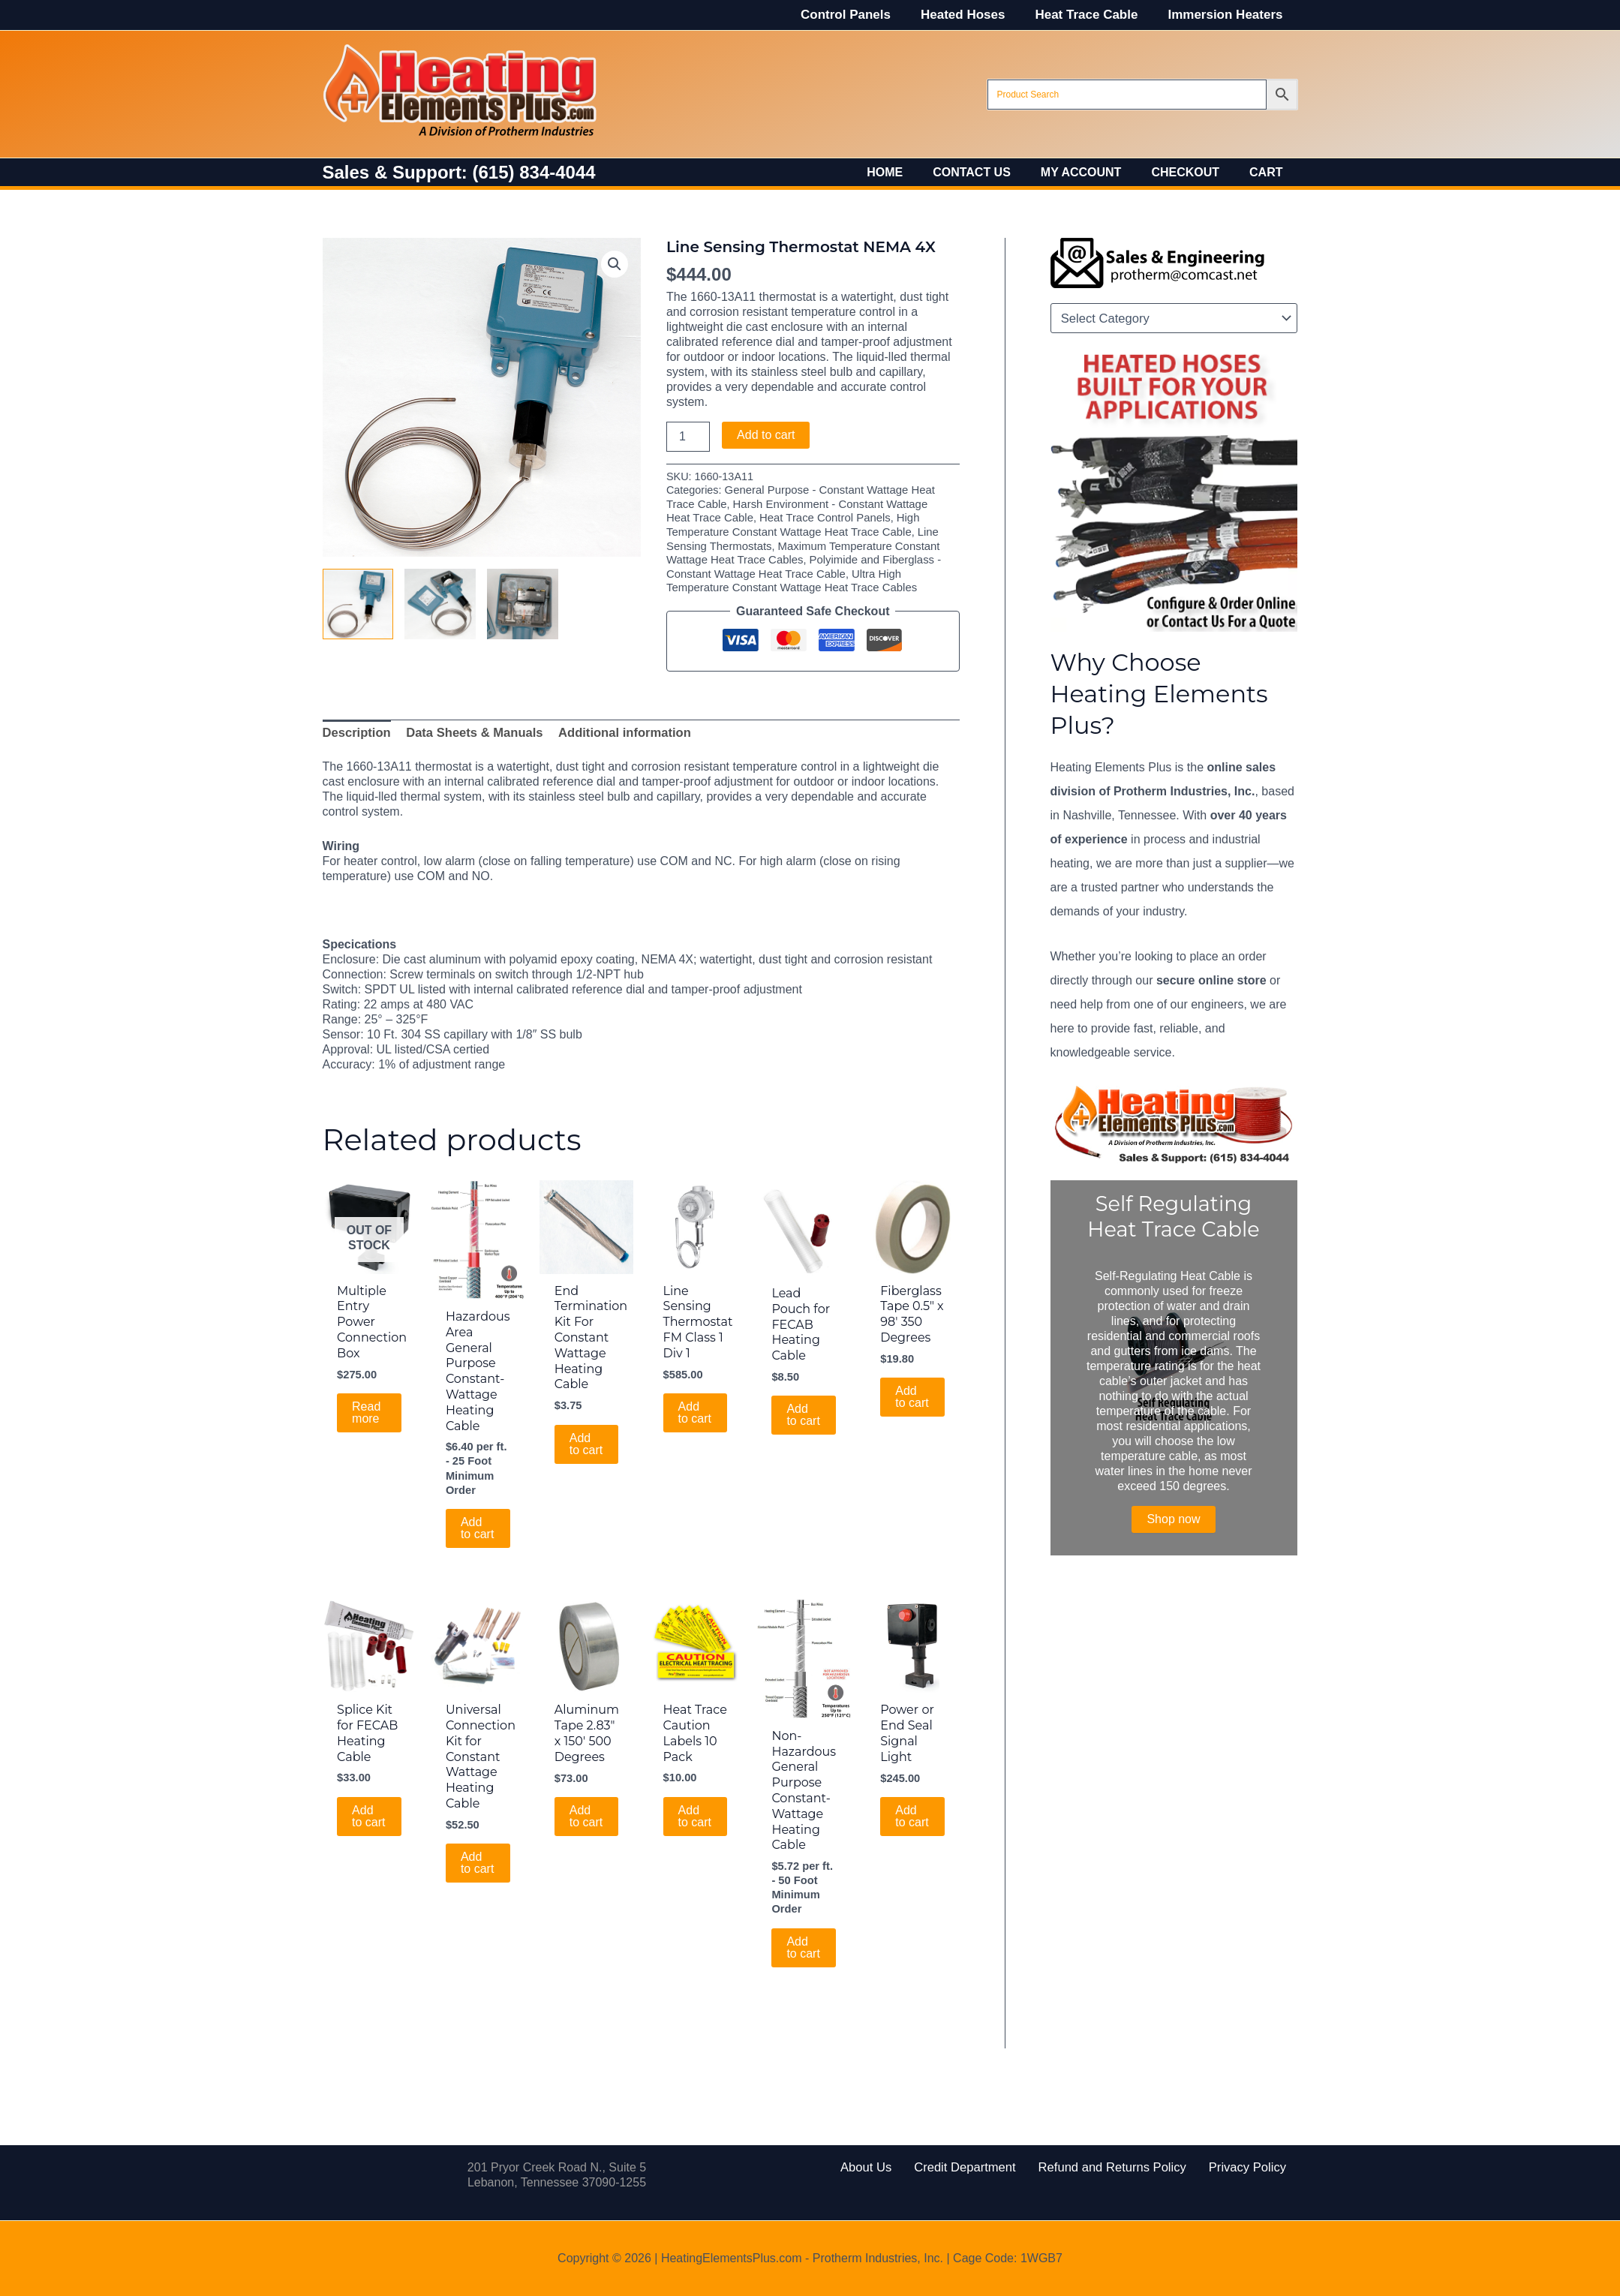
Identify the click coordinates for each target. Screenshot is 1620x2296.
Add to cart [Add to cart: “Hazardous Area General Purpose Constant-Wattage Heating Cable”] (478, 1522)
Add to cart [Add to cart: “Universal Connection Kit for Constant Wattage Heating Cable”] (478, 1855)
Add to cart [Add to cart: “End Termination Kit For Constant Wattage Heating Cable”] (586, 1438)
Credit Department (973, 2167)
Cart (1268, 172)
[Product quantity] (688, 437)
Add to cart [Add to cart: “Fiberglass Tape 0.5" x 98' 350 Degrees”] (912, 1391)
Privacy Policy (1226, 2167)
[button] (615, 263)
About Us (887, 2167)
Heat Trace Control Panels (794, 517)
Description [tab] (356, 729)
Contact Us (993, 172)
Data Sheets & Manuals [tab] (470, 729)
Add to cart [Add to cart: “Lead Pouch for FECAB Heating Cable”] (803, 1409)
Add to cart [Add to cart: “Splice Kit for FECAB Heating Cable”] (369, 1808)
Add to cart (766, 434)
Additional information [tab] (615, 729)
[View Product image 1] (358, 604)
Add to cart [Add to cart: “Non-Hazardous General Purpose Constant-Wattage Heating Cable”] (803, 1938)
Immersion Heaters (1227, 15)
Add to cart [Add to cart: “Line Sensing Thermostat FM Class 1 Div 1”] (695, 1407)
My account (1096, 172)
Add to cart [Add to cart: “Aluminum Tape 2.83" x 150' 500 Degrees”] (586, 1808)
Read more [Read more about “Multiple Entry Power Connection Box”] (366, 1407)
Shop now (1173, 1519)
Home (912, 172)
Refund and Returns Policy (1105, 2167)
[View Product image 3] (522, 604)
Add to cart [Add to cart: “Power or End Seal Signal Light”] (912, 1808)
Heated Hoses (974, 15)
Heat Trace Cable (1092, 15)
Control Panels (861, 15)
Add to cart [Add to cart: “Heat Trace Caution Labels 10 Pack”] (695, 1808)
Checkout (1194, 172)
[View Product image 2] (440, 604)
